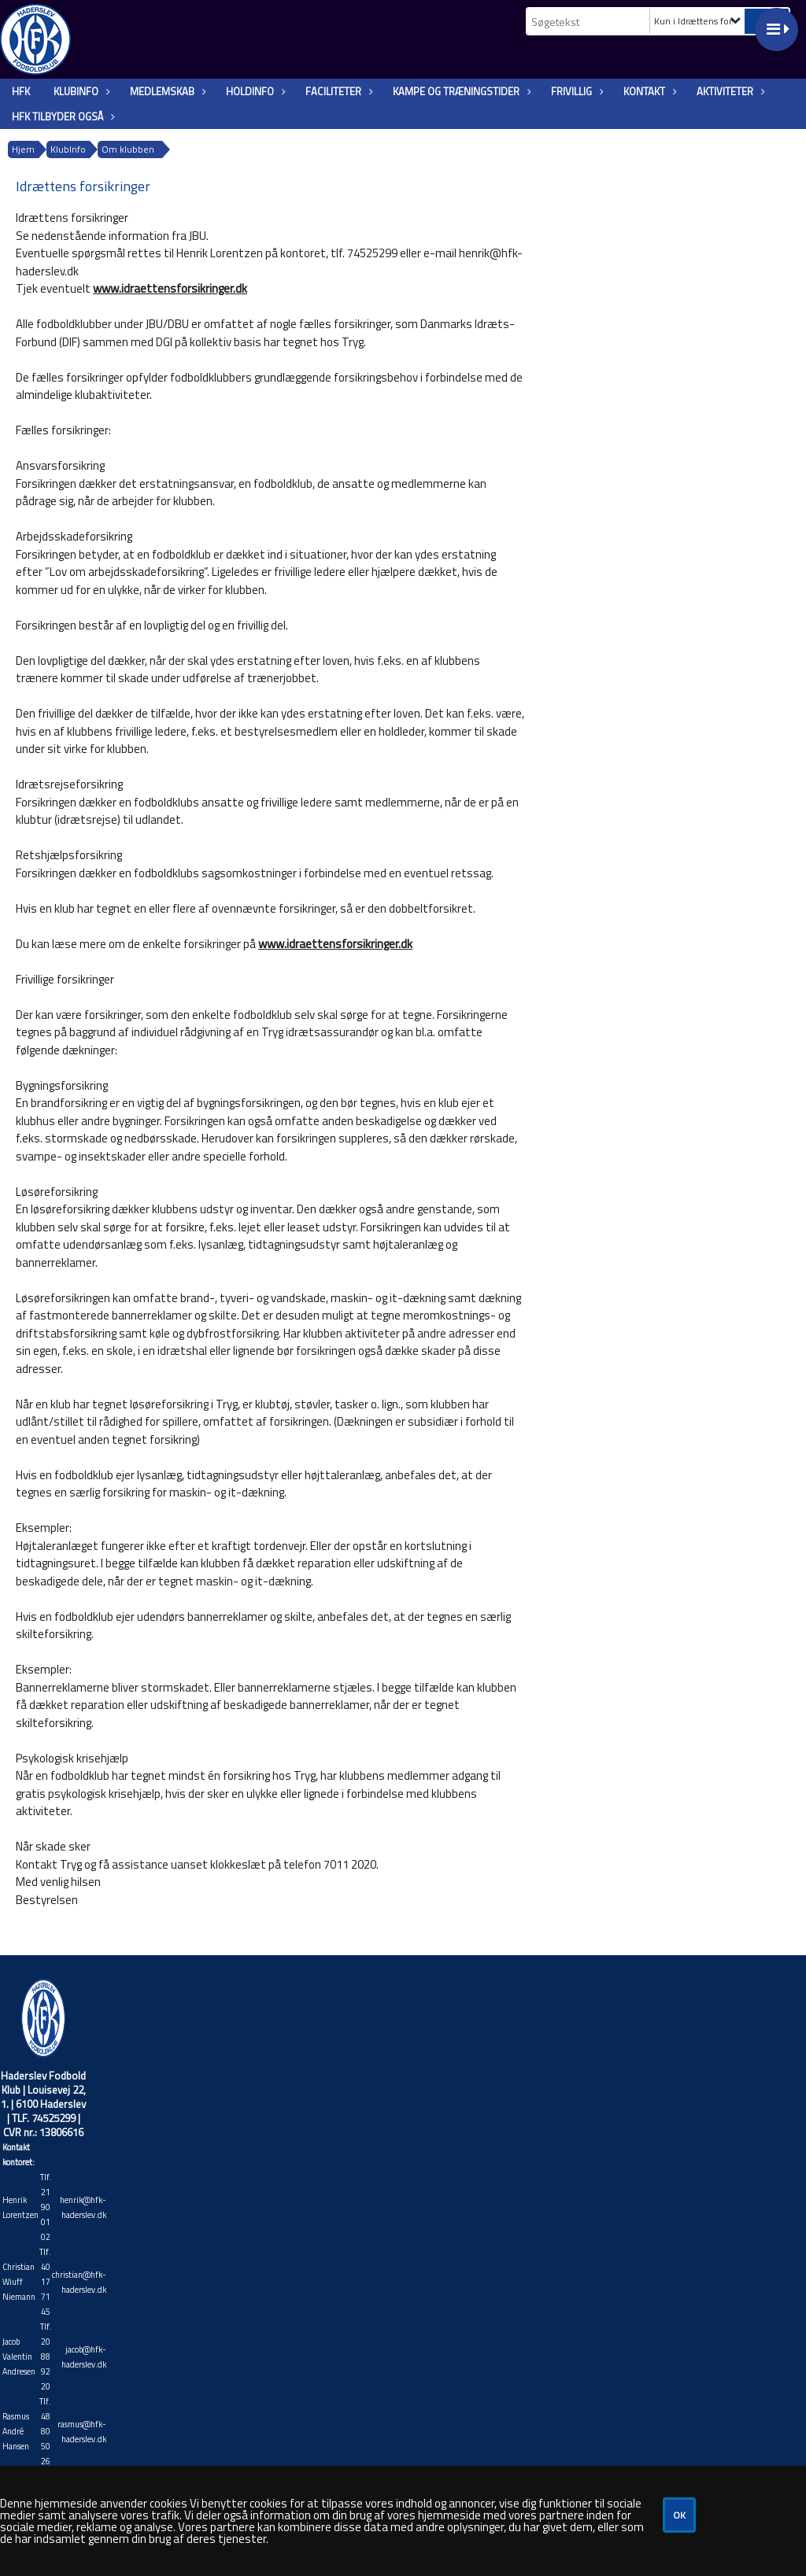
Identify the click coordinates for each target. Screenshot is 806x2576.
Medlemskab (166, 91)
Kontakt (648, 91)
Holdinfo (254, 91)
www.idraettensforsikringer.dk (170, 288)
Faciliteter (337, 91)
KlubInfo (80, 91)
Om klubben (128, 149)
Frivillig (575, 91)
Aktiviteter (729, 91)
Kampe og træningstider (460, 91)
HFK (21, 91)
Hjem (23, 149)
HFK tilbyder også (61, 116)
